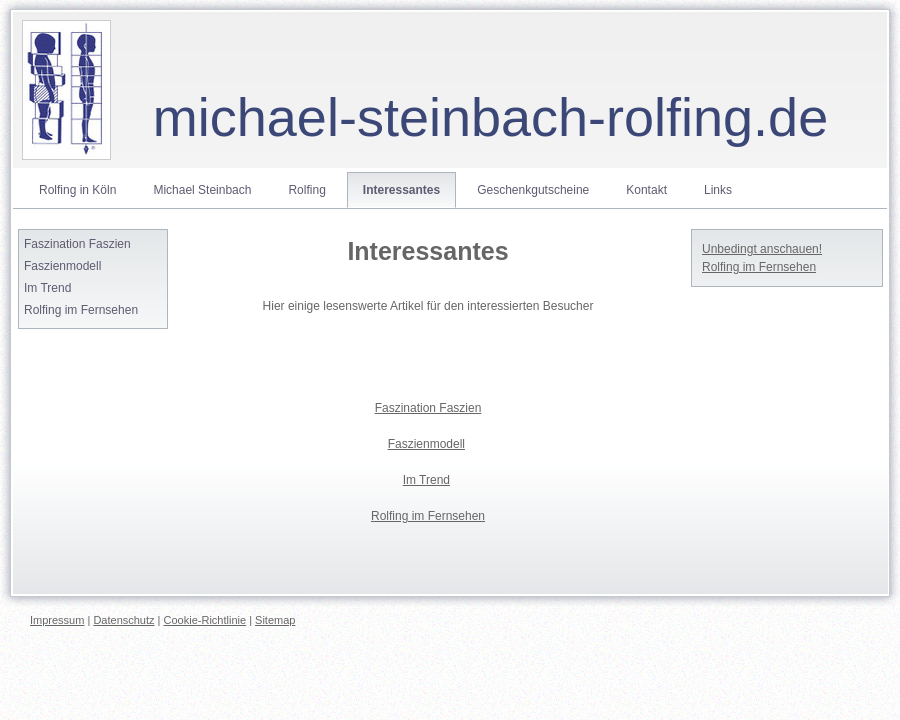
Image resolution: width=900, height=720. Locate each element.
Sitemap (275, 620)
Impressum (57, 620)
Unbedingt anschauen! (762, 249)
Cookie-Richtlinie (205, 620)
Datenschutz (123, 620)
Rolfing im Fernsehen (759, 267)
